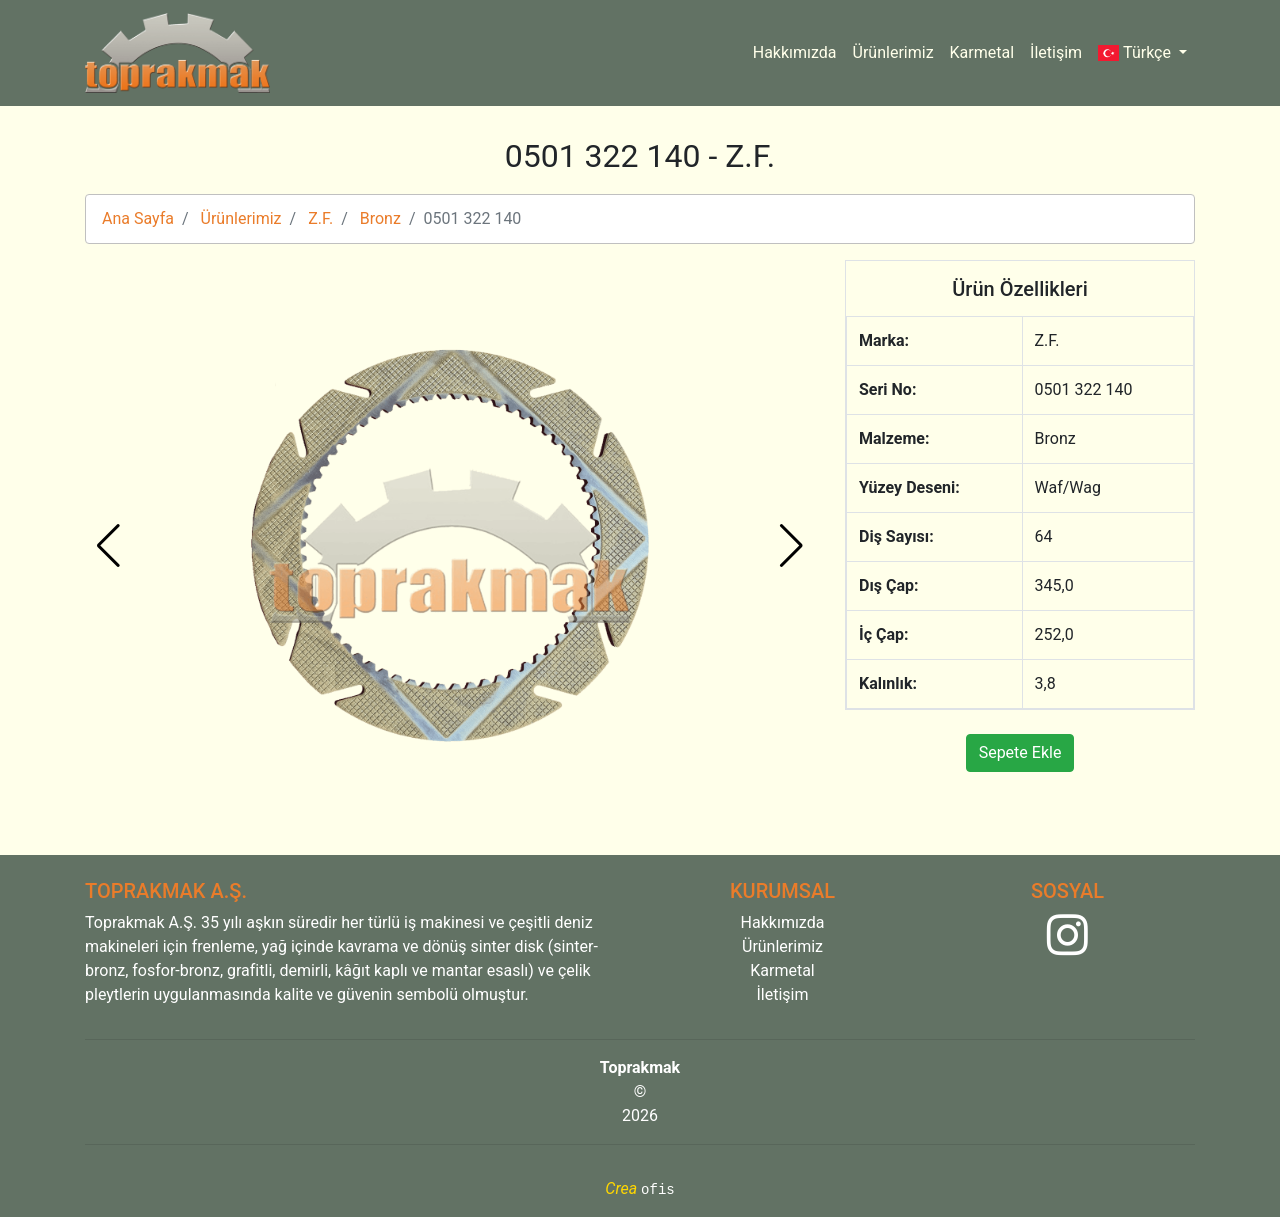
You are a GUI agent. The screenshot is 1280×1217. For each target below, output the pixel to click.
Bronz (380, 218)
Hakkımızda (795, 52)
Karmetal (982, 52)
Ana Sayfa (138, 218)
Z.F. (320, 218)
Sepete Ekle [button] (1020, 752)
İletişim (1056, 52)
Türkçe (1136, 52)
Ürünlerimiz (893, 52)
